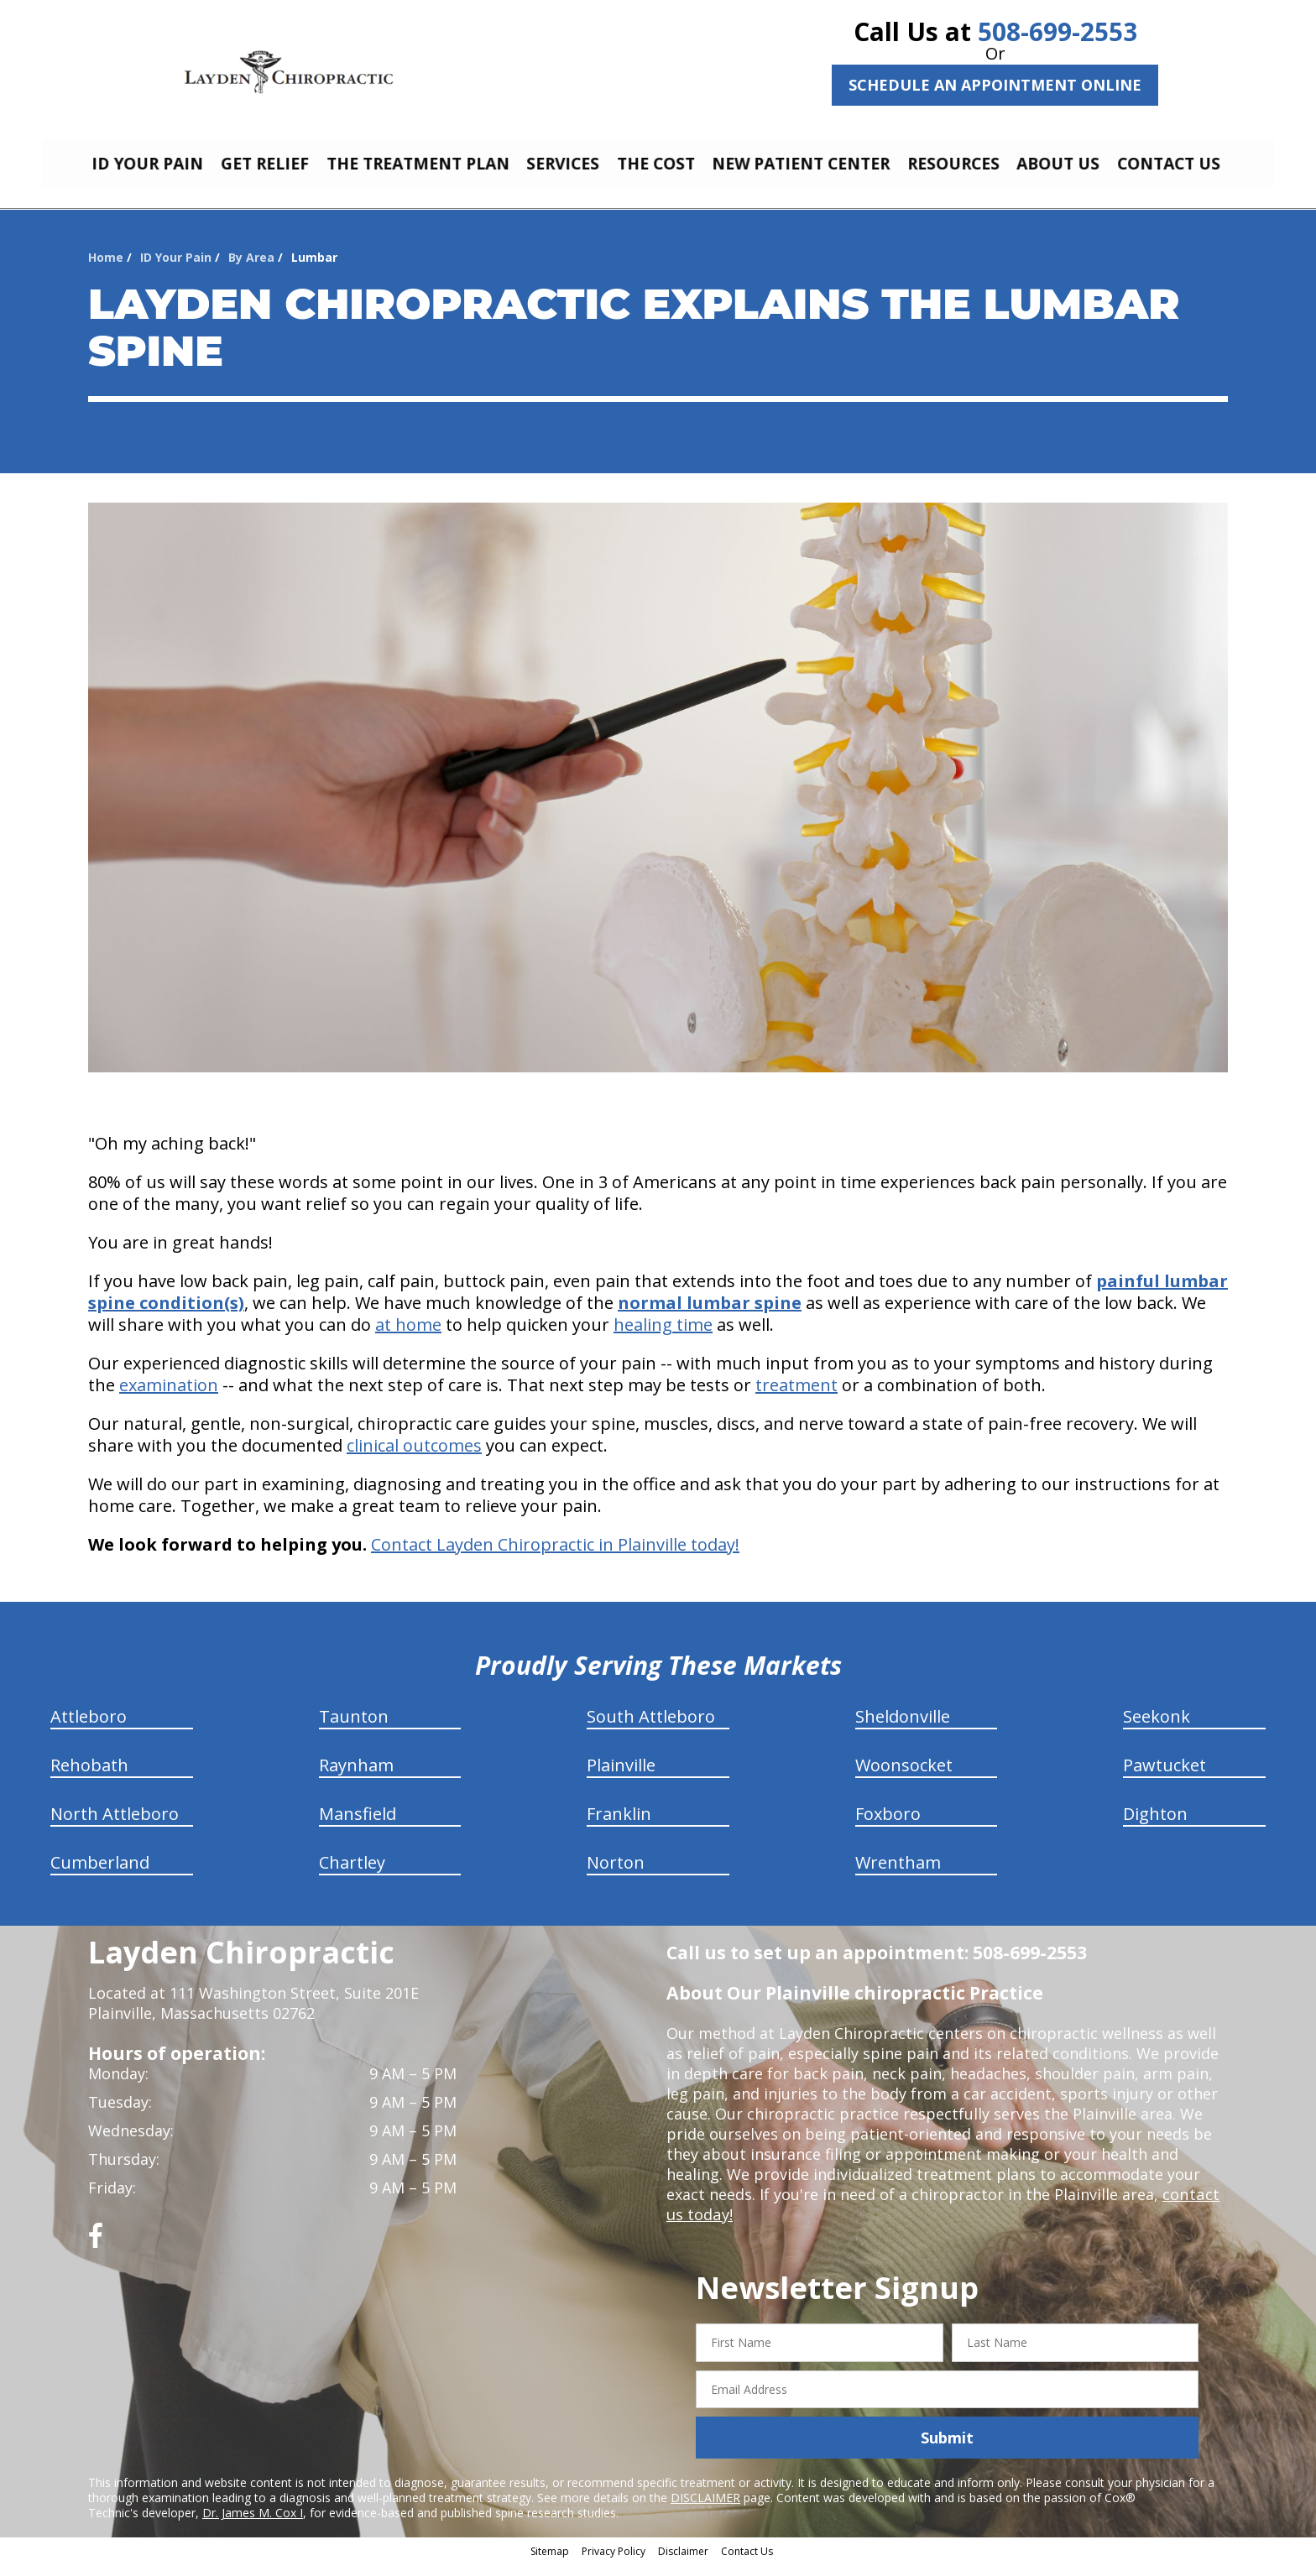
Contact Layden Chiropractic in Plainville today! (555, 1557)
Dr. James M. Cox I (252, 2525)
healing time (663, 1337)
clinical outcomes (414, 1458)
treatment (796, 1397)
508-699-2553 (1057, 31)
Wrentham (898, 1875)
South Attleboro (651, 1729)
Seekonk (1156, 1729)
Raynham (356, 1777)
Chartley (352, 1875)
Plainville (621, 1777)
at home (408, 1337)
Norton (616, 1875)
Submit (947, 2450)
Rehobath (89, 1777)
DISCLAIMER (705, 2510)
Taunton (354, 1729)
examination (168, 1397)
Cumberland (99, 1875)
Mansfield (357, 1826)
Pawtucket (1164, 1777)
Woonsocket (904, 1777)
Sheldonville (902, 1729)
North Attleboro (114, 1826)
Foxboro (888, 1826)
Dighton (1155, 1826)
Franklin (619, 1826)
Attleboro (88, 1729)
